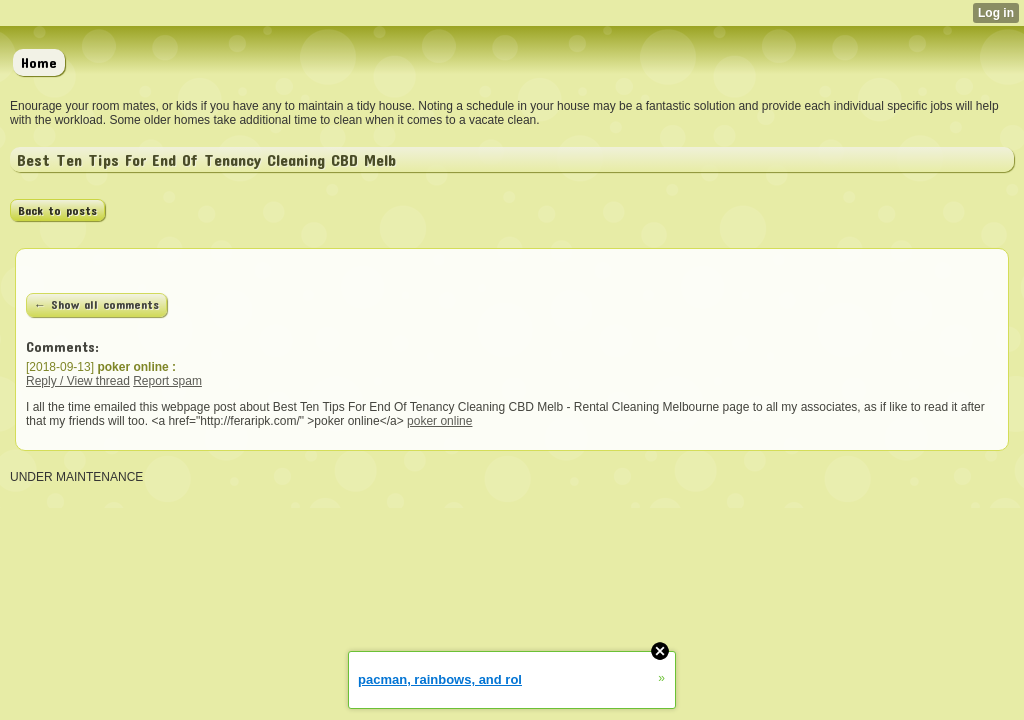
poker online (439, 421)
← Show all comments (96, 304)
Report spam (167, 381)
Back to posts (57, 210)
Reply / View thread (78, 381)
